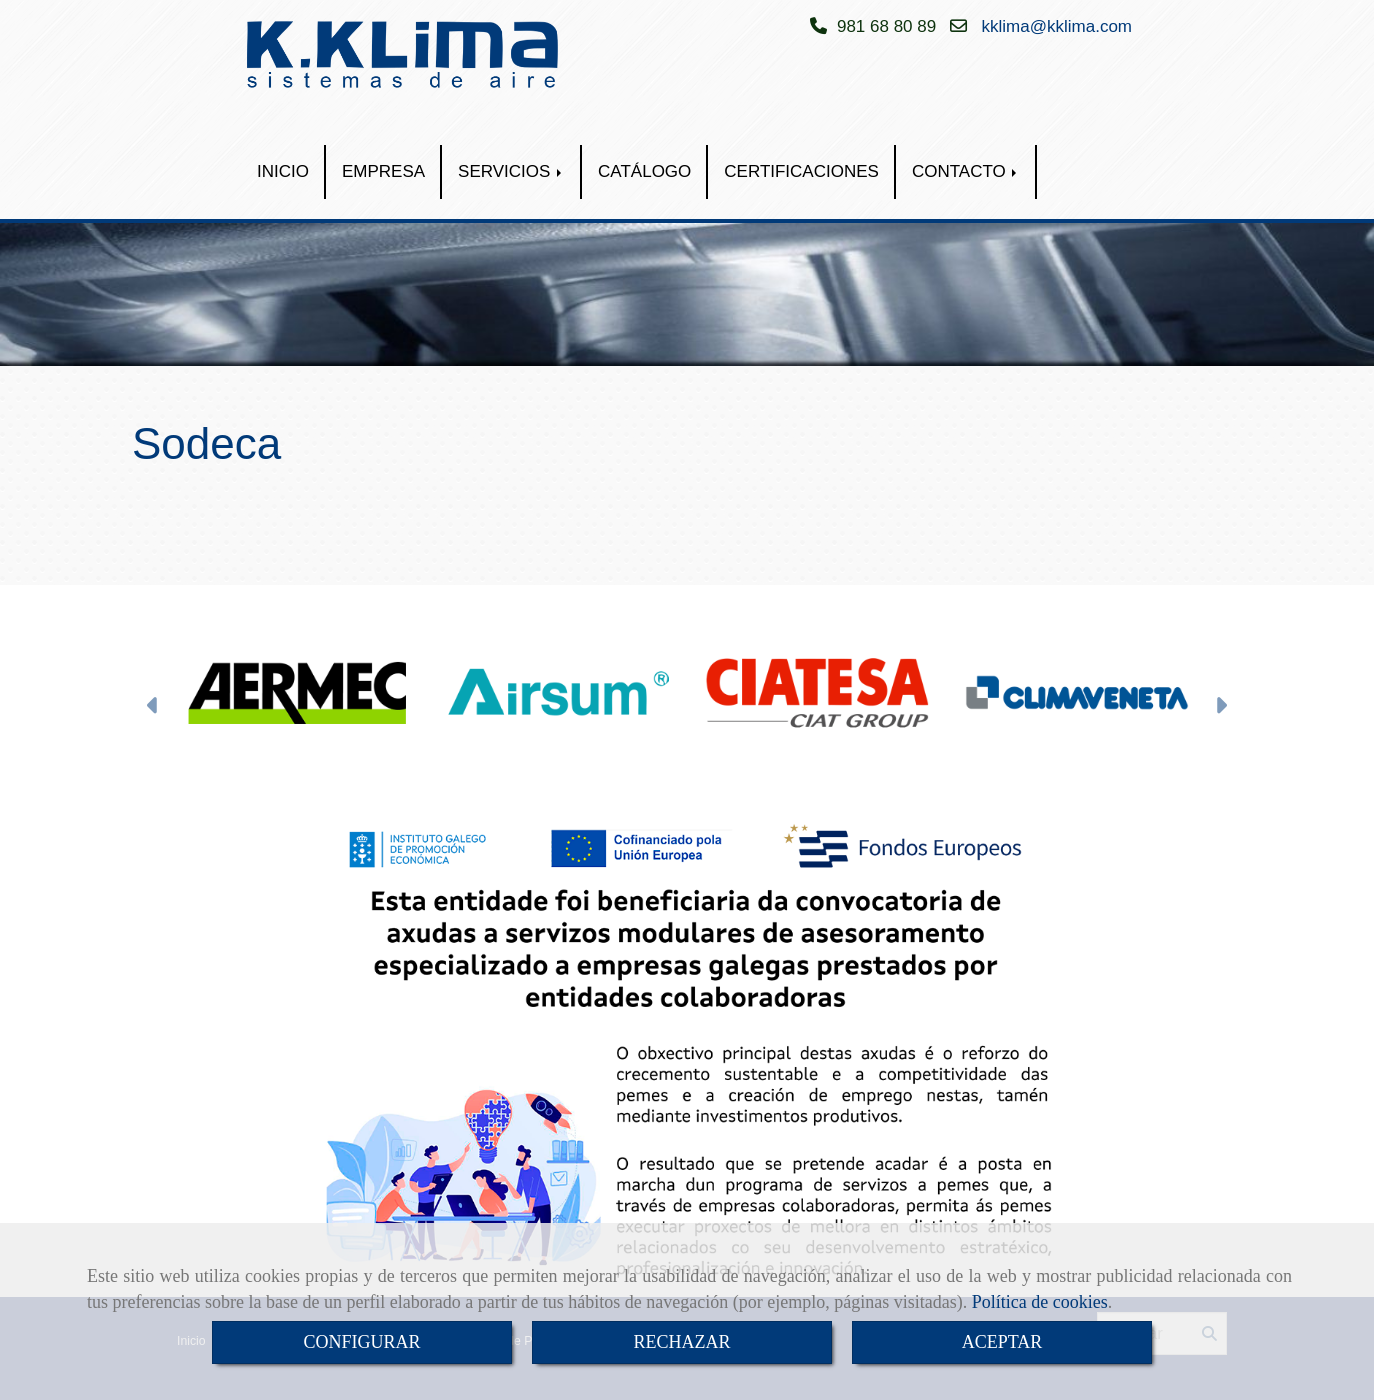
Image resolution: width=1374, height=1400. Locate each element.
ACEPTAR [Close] (1002, 1342)
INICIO (283, 171)
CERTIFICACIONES (801, 171)
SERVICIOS (511, 171)
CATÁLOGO (644, 171)
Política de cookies (1040, 1302)
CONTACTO (966, 171)
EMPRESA (383, 171)
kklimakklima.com (1057, 26)
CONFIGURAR (361, 1342)
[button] (153, 708)
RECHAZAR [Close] (681, 1342)
